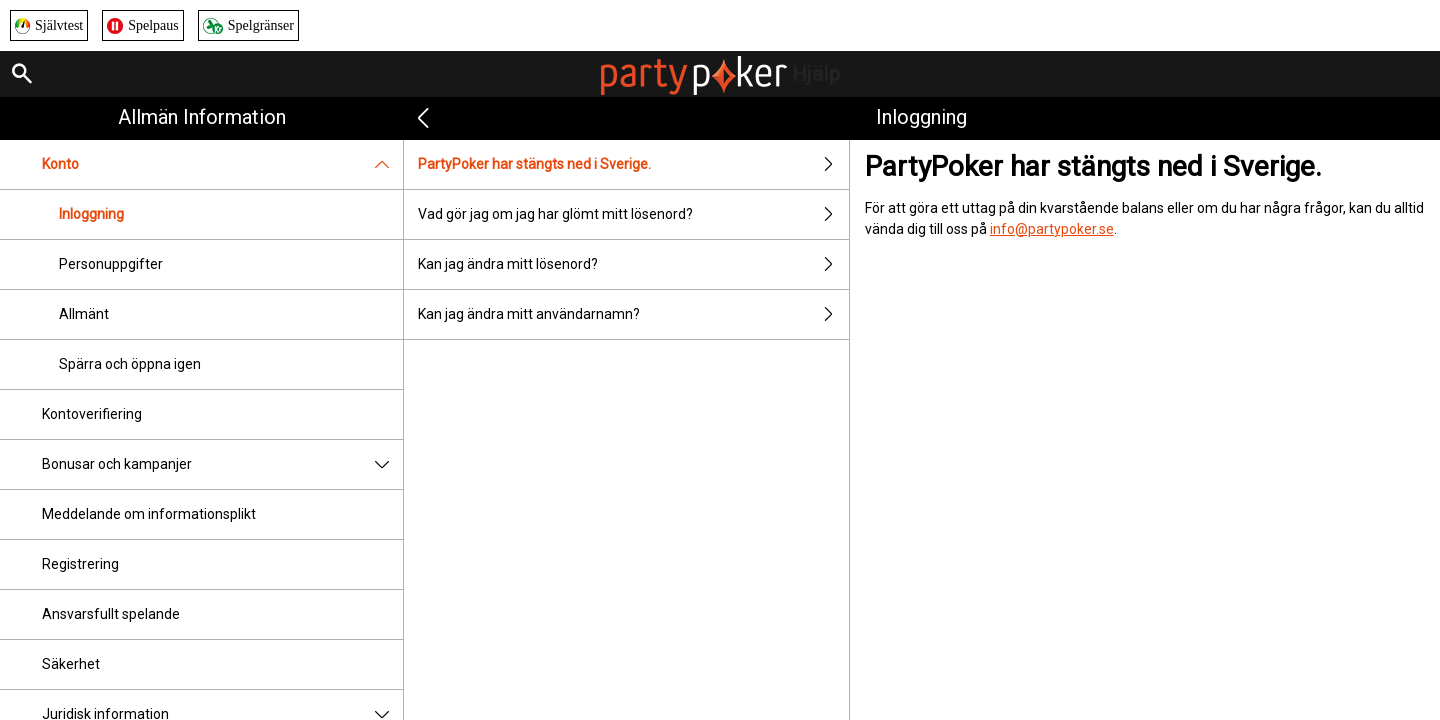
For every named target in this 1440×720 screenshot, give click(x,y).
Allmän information (202, 117)
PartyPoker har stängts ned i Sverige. (633, 164)
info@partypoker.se (1052, 229)
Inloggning (91, 214)
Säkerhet (71, 664)
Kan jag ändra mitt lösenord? (633, 264)
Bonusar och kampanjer (222, 464)
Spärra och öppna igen (130, 364)
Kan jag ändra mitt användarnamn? (633, 314)
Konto (222, 164)
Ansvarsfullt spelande (111, 614)
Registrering (80, 564)
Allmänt (84, 314)
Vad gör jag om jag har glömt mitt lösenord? (633, 214)
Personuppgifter (111, 264)
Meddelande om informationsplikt (149, 514)
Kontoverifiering (92, 414)
